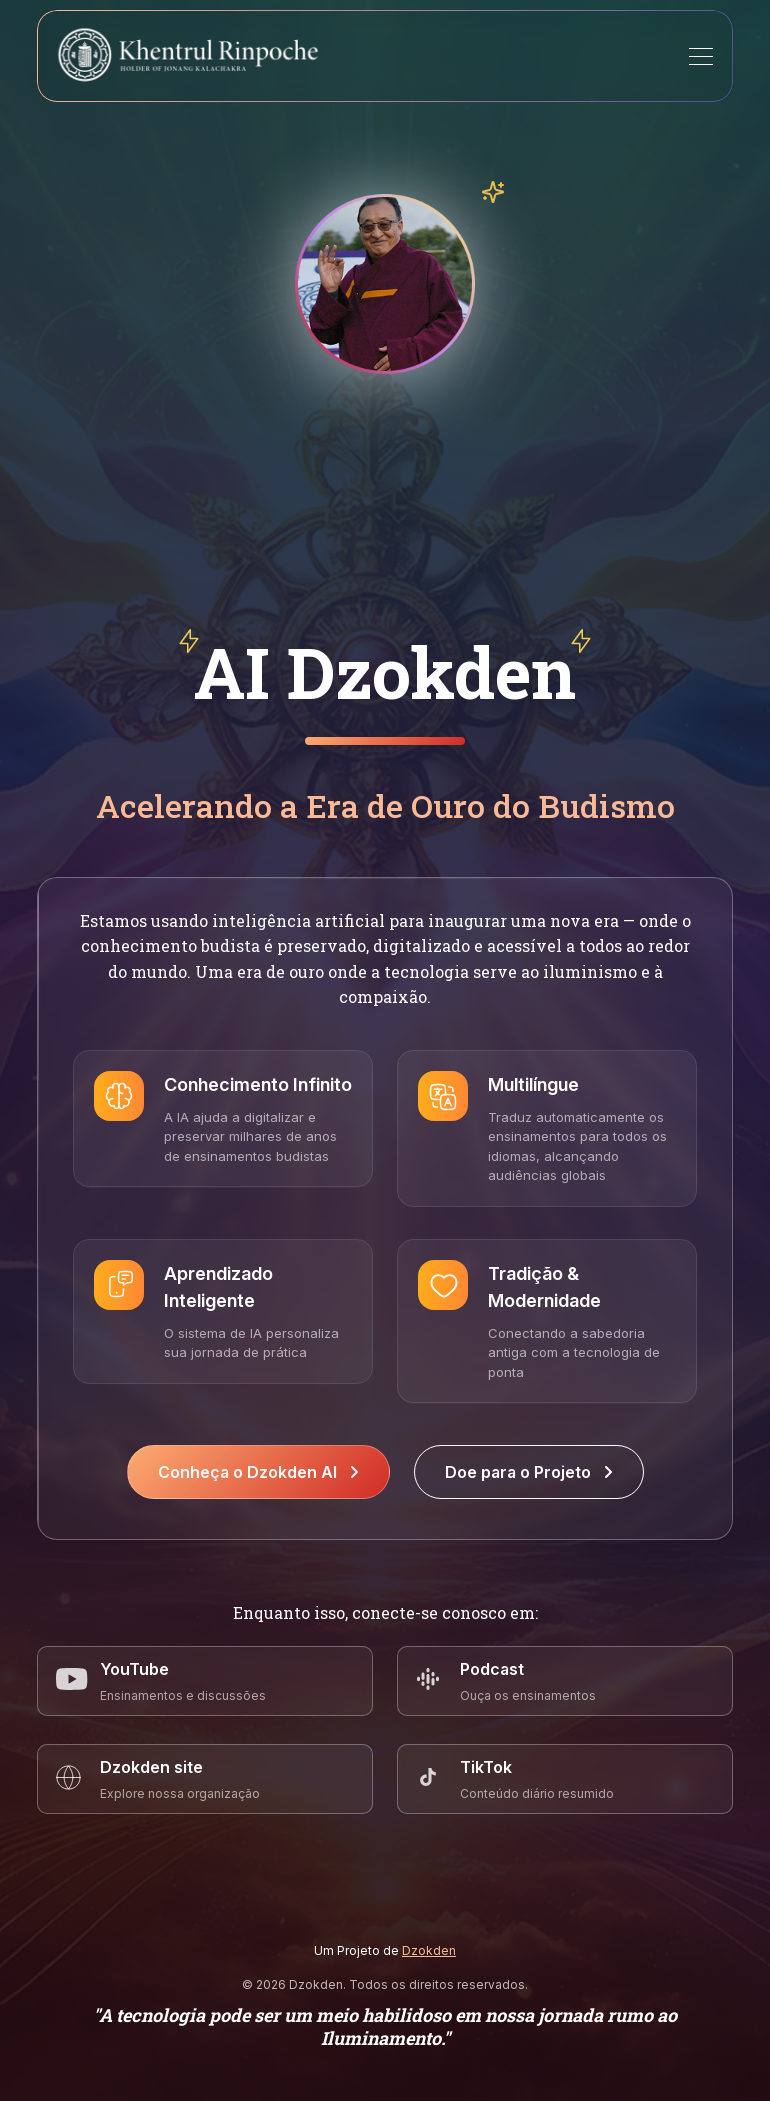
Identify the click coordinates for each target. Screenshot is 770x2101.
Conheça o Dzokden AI (258, 1472)
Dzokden (429, 1950)
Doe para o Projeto (529, 1472)
